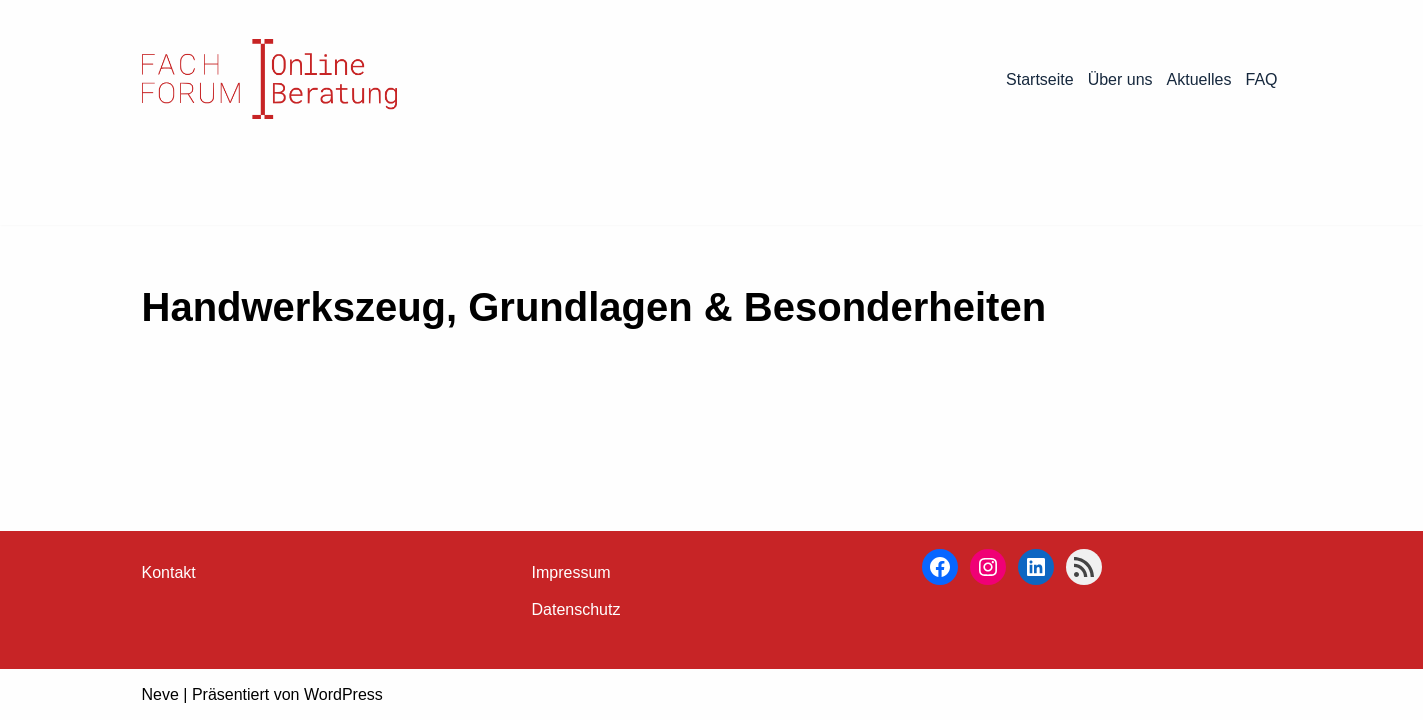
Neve (160, 694)
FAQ (1261, 79)
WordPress (343, 694)
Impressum (571, 572)
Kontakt (169, 572)
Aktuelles (1199, 79)
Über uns (1120, 79)
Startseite (1040, 79)
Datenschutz (576, 609)
